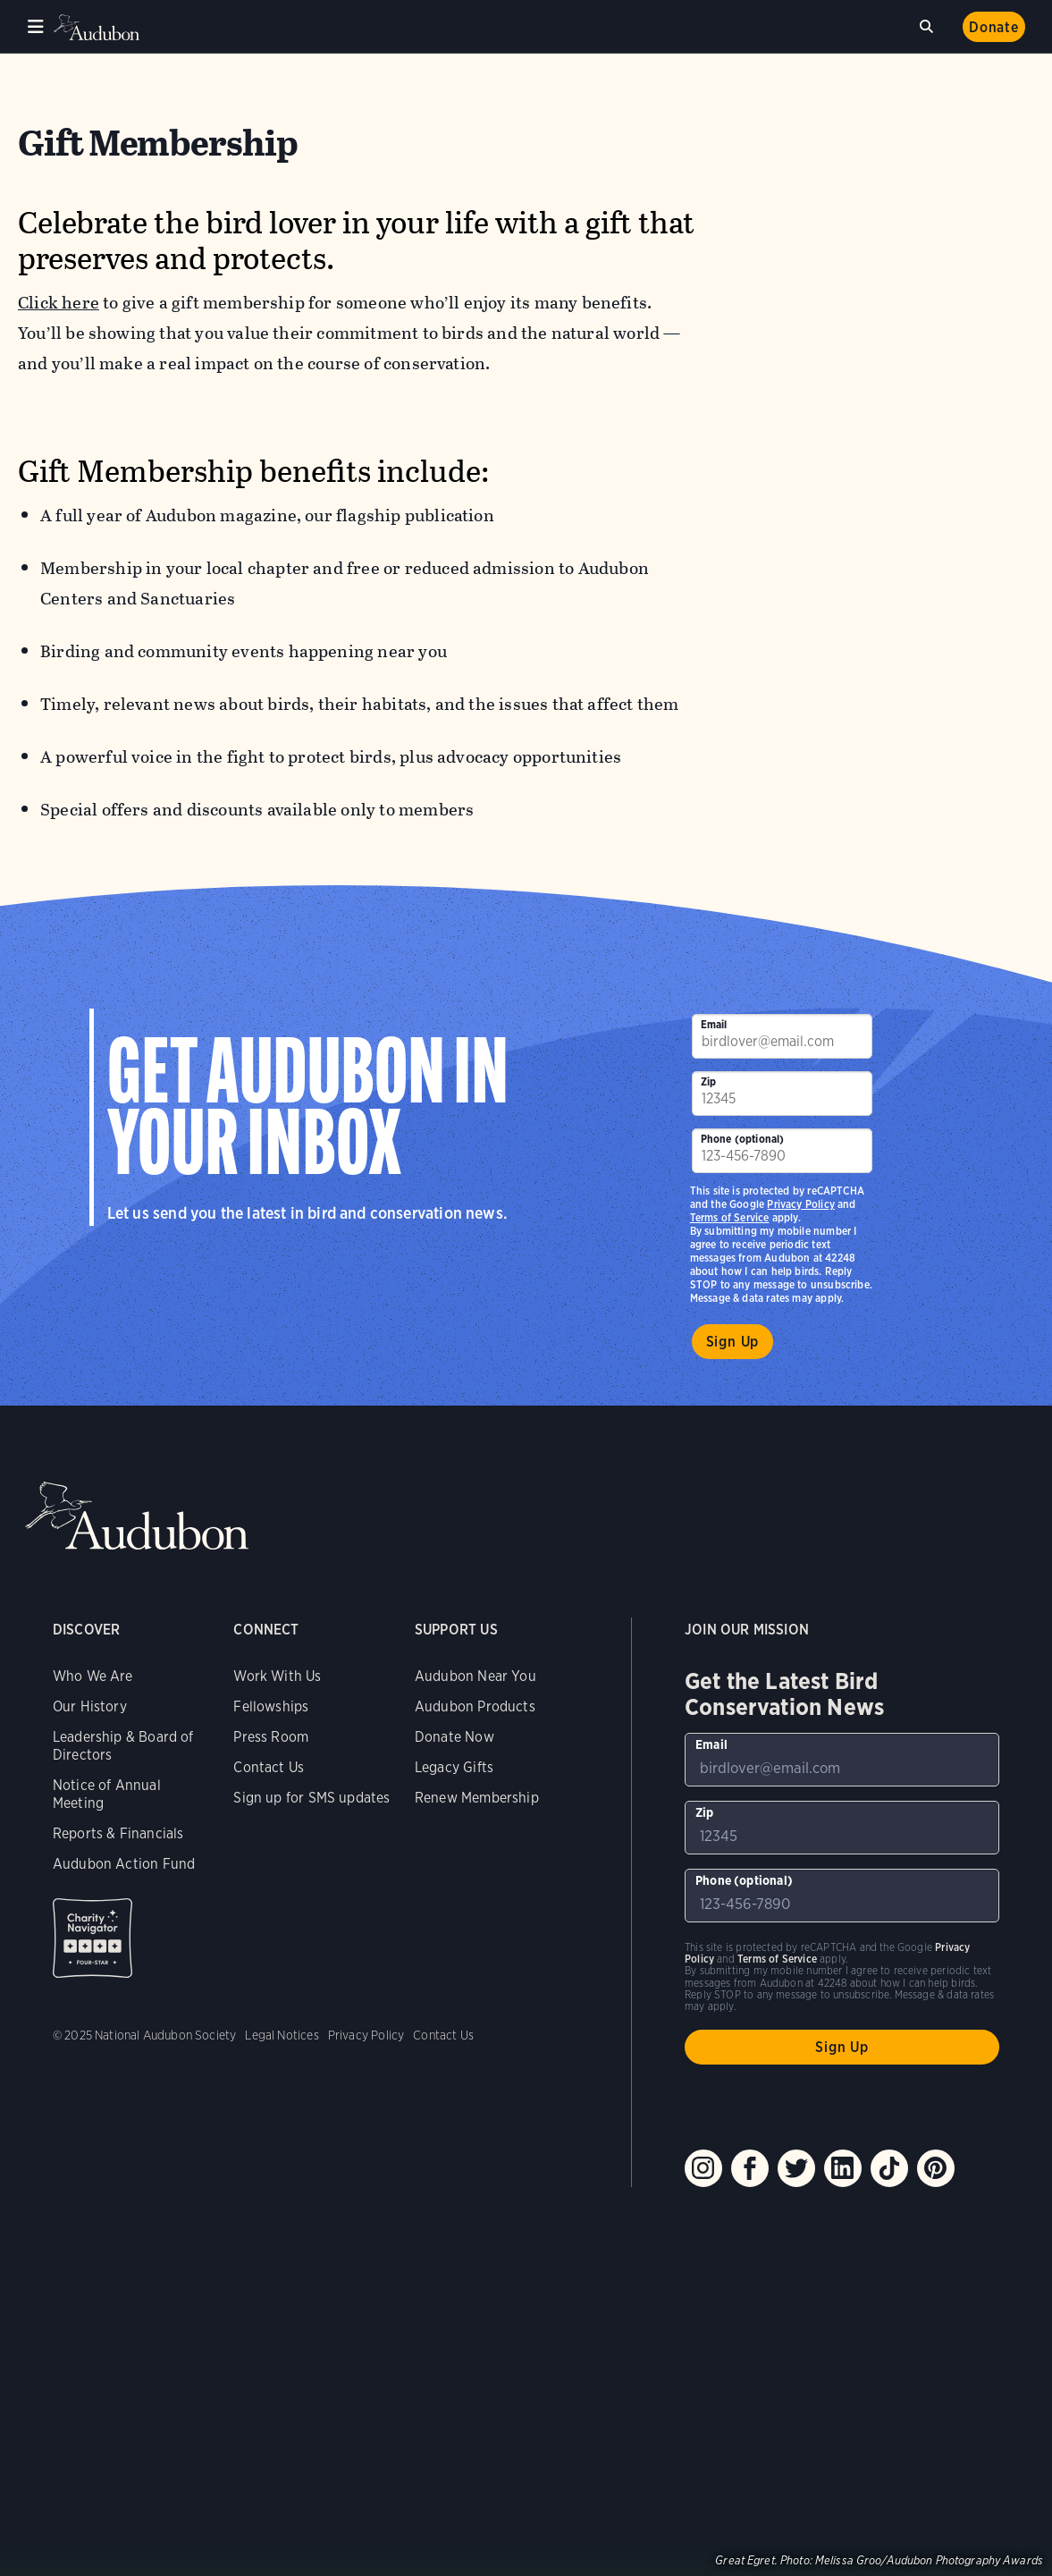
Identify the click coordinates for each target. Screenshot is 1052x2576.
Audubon (98, 27)
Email (714, 1024)
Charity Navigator (92, 1938)
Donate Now (454, 1736)
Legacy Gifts (454, 1767)
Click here (58, 303)
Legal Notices (281, 2035)
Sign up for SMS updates (311, 1797)
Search (929, 24)
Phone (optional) (743, 1138)
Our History (90, 1706)
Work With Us (277, 1676)
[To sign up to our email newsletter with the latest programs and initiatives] (782, 1036)
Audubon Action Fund (124, 1863)
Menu (36, 27)
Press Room (270, 1736)
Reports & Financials (118, 1833)
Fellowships (270, 1706)
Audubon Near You (475, 1676)
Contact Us (268, 1767)
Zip (709, 1081)
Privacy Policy (801, 1204)
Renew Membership (477, 1797)
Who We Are (93, 1676)
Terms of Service (730, 1217)
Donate (994, 27)
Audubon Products (475, 1706)
